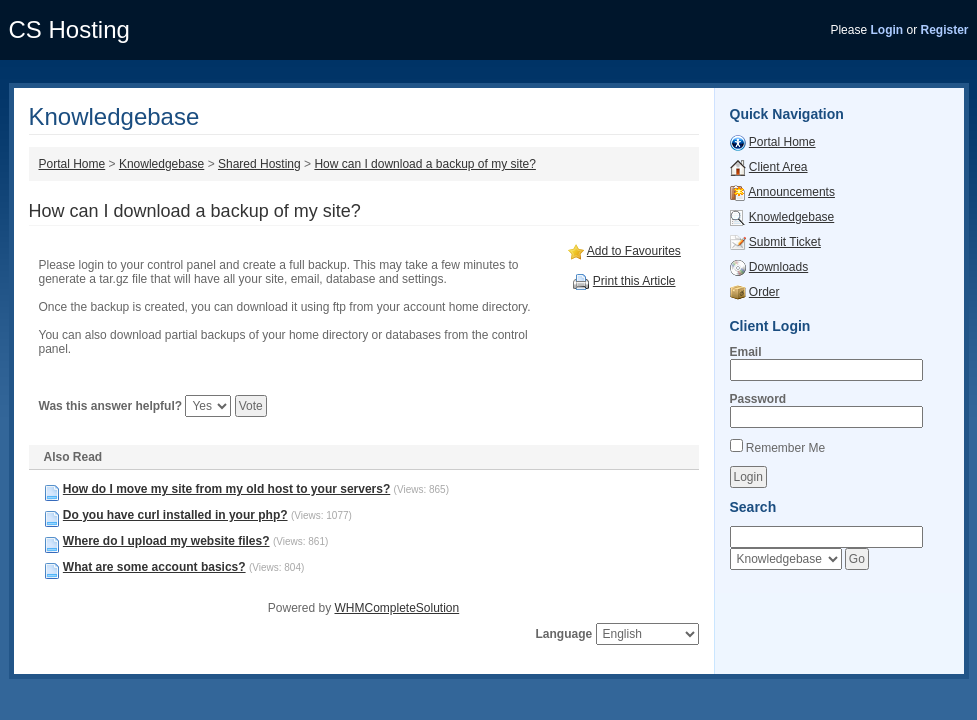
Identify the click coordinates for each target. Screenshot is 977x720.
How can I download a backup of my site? (424, 164)
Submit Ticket (785, 242)
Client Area (778, 167)
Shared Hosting (259, 164)
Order (764, 292)
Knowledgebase (161, 164)
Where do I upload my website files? (166, 541)
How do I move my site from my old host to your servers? (226, 489)
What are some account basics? (154, 567)
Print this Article (634, 281)
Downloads (778, 267)
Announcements (791, 192)
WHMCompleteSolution (396, 608)
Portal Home (72, 164)
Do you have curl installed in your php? (175, 515)
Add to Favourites (634, 251)
